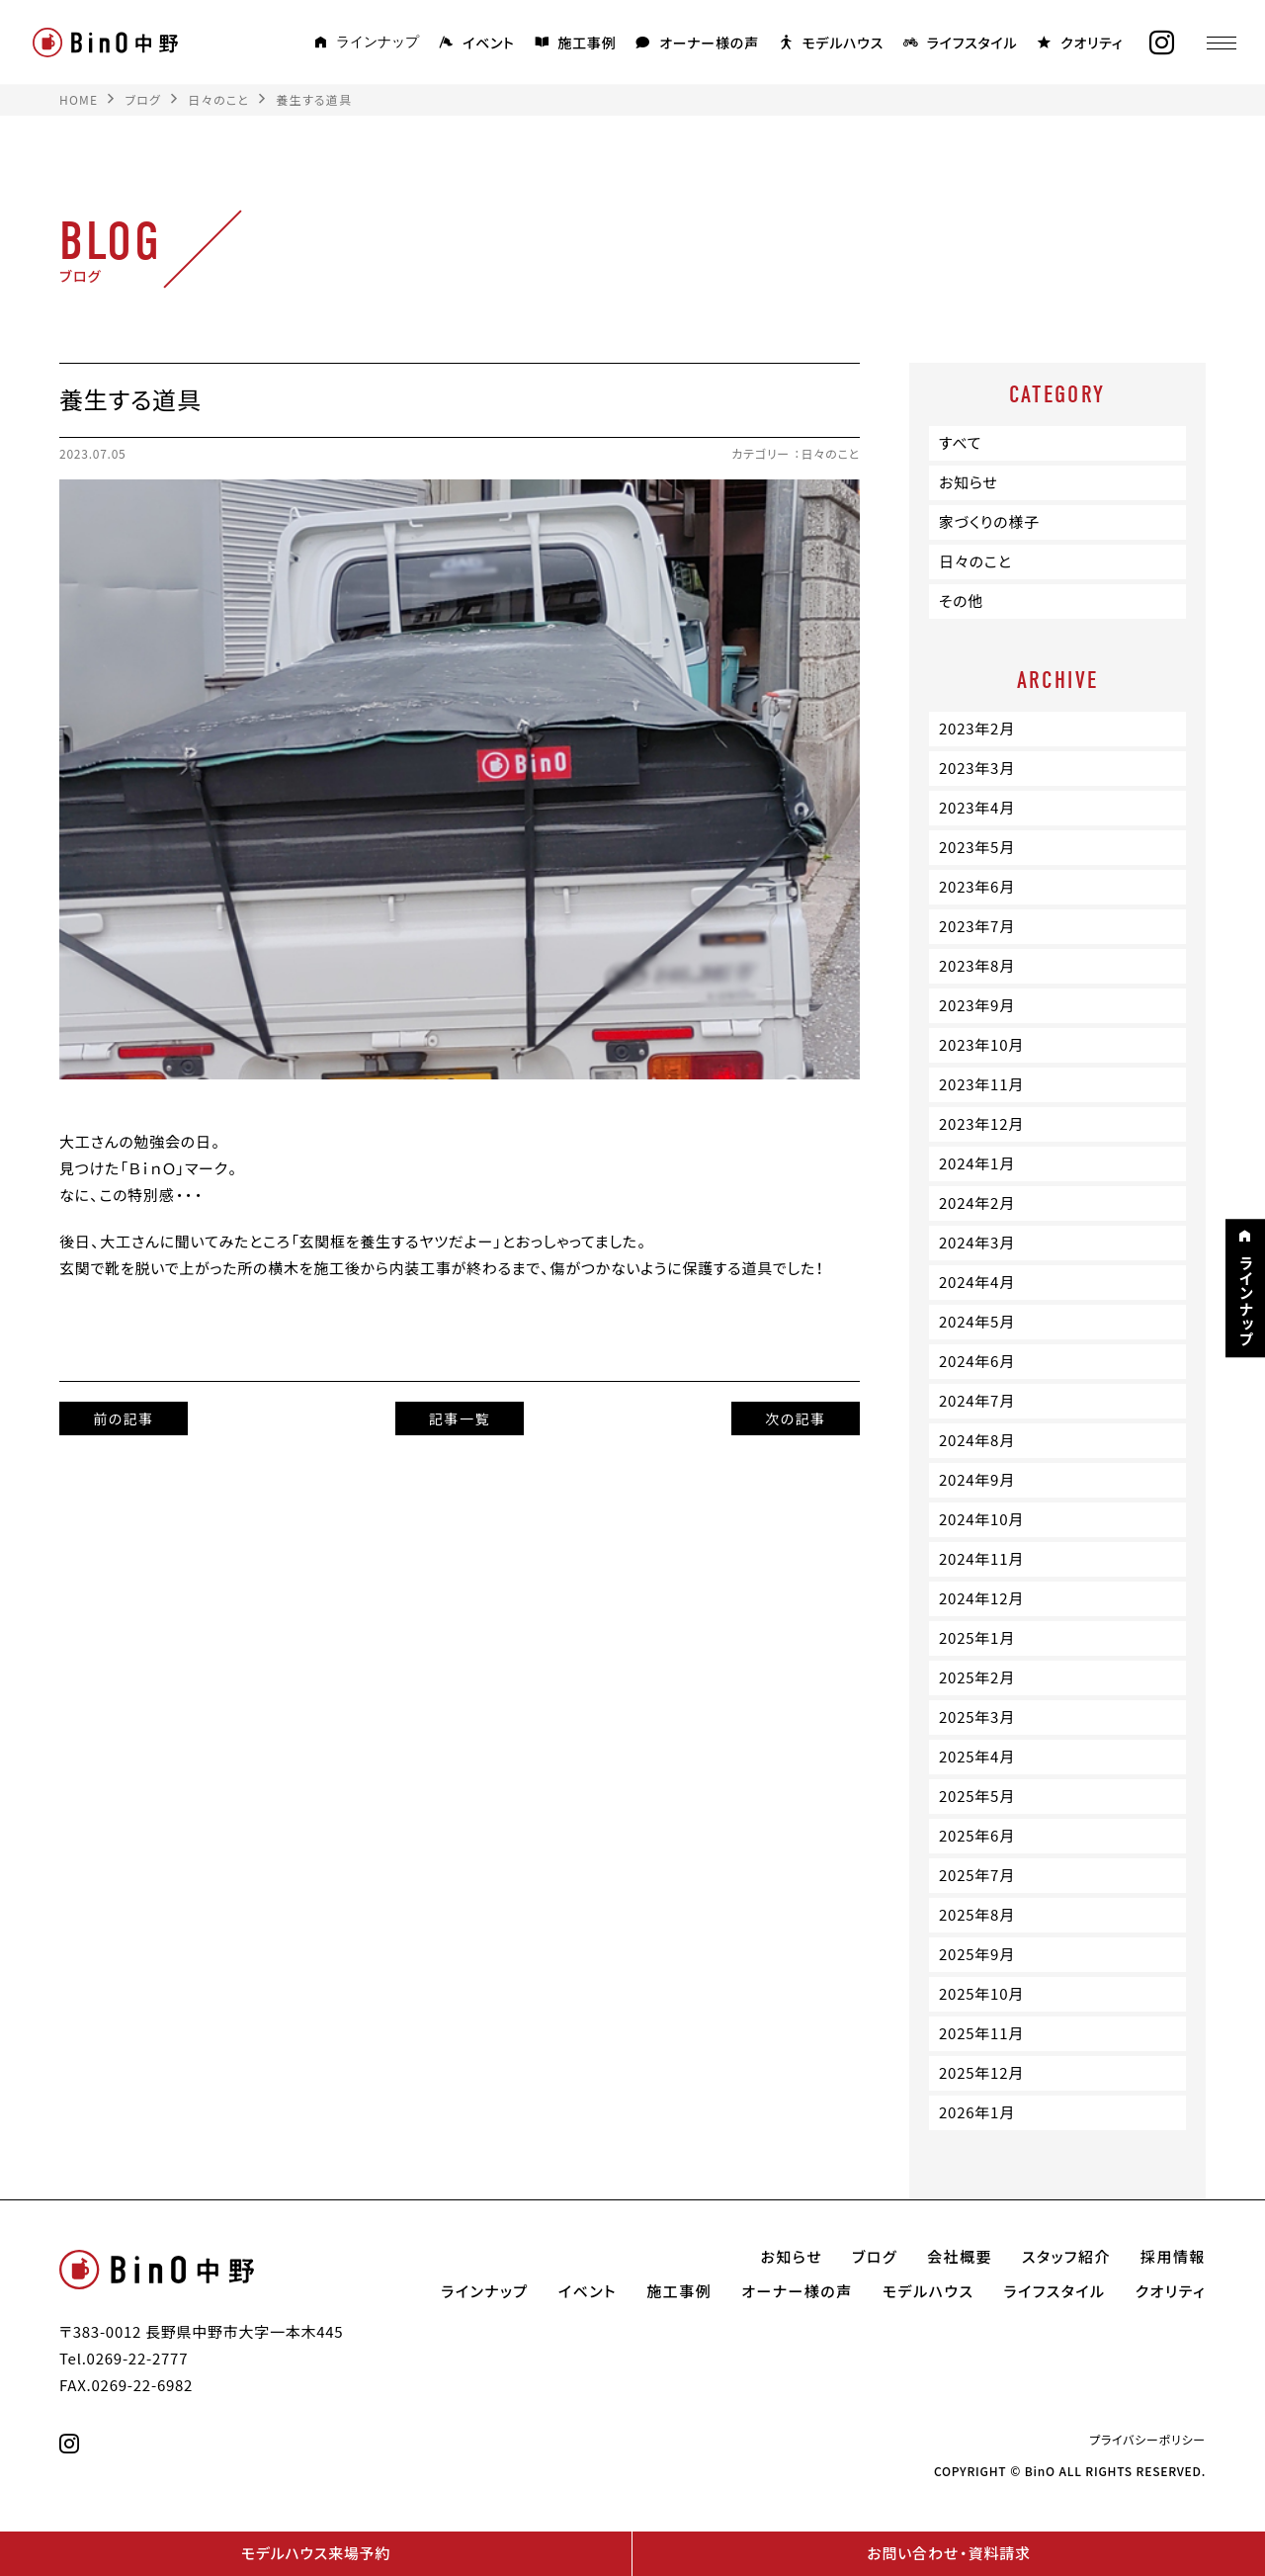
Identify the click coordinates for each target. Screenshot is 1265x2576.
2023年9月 (977, 1005)
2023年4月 (977, 807)
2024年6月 (977, 1361)
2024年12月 (981, 1598)
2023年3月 (977, 768)
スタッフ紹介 (1066, 2257)
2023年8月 (977, 966)
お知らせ (968, 482)
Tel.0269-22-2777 (123, 2358)
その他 (961, 601)
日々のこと (830, 454)
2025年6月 (977, 1835)
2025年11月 (981, 2033)
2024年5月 (977, 1321)
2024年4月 (977, 1282)
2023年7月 (977, 926)
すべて (960, 443)
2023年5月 (977, 847)
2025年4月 (977, 1756)
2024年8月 (977, 1440)
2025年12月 (981, 2073)
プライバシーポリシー (1147, 2439)
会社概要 (959, 2257)
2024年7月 (977, 1401)
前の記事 (123, 1418)
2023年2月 (977, 728)
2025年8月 (977, 1915)
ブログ (874, 2257)
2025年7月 (977, 1875)
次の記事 (795, 1418)
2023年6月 (977, 887)
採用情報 (1173, 2257)
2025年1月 (977, 1638)
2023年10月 (981, 1045)
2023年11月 (981, 1084)
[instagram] (1161, 43)
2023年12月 (981, 1124)
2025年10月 (981, 1994)
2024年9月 (977, 1480)
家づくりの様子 (989, 522)
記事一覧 (459, 1418)
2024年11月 (981, 1559)
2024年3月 (977, 1242)
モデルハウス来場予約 (315, 2553)
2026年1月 (977, 2112)
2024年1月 (977, 1163)
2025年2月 (977, 1677)
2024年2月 (977, 1203)
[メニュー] (1220, 42)
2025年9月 (977, 1954)
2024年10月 (981, 1519)
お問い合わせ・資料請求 (948, 2553)
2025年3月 (977, 1717)
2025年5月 (977, 1796)
